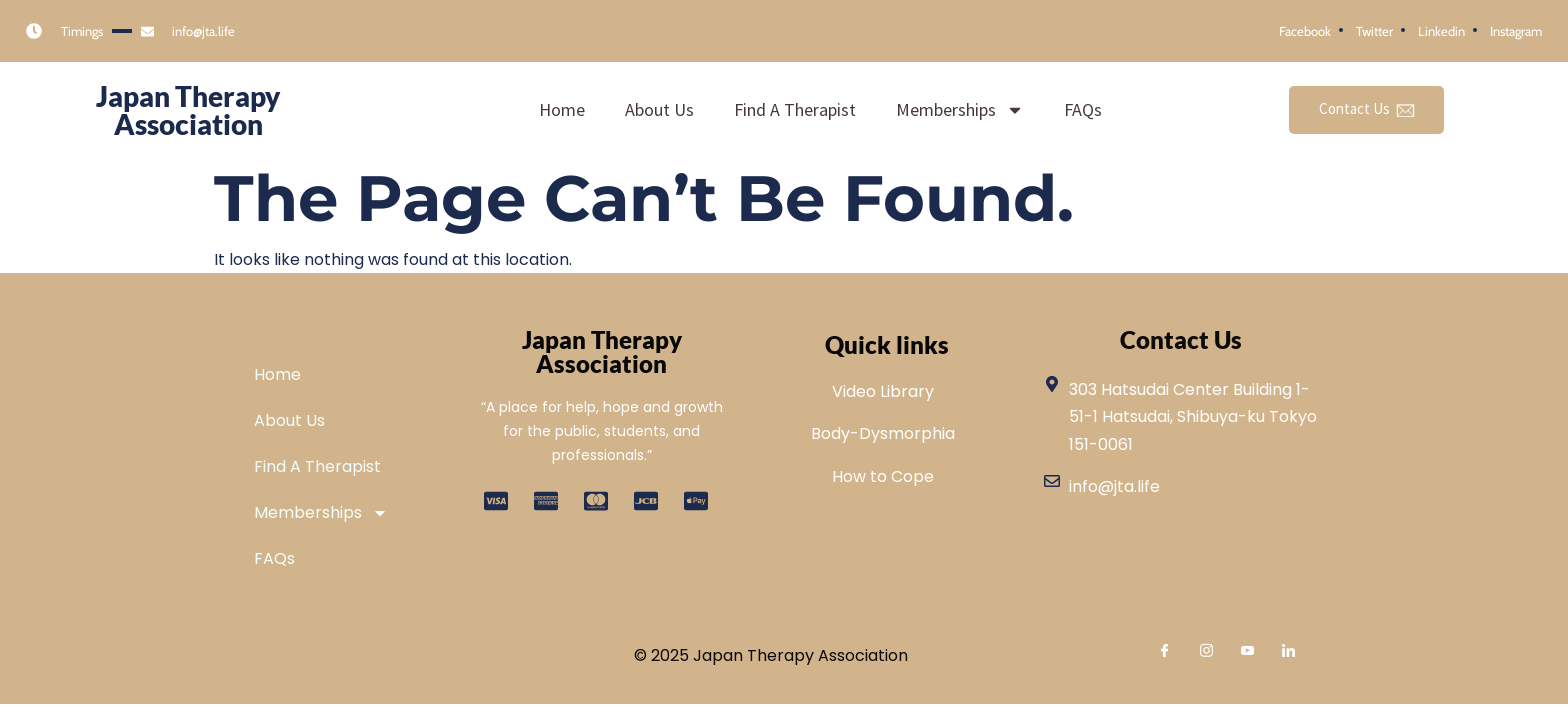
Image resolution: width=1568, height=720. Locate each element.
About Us (659, 109)
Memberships (960, 110)
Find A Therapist (795, 109)
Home (562, 109)
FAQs (1083, 109)
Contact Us (1366, 109)
